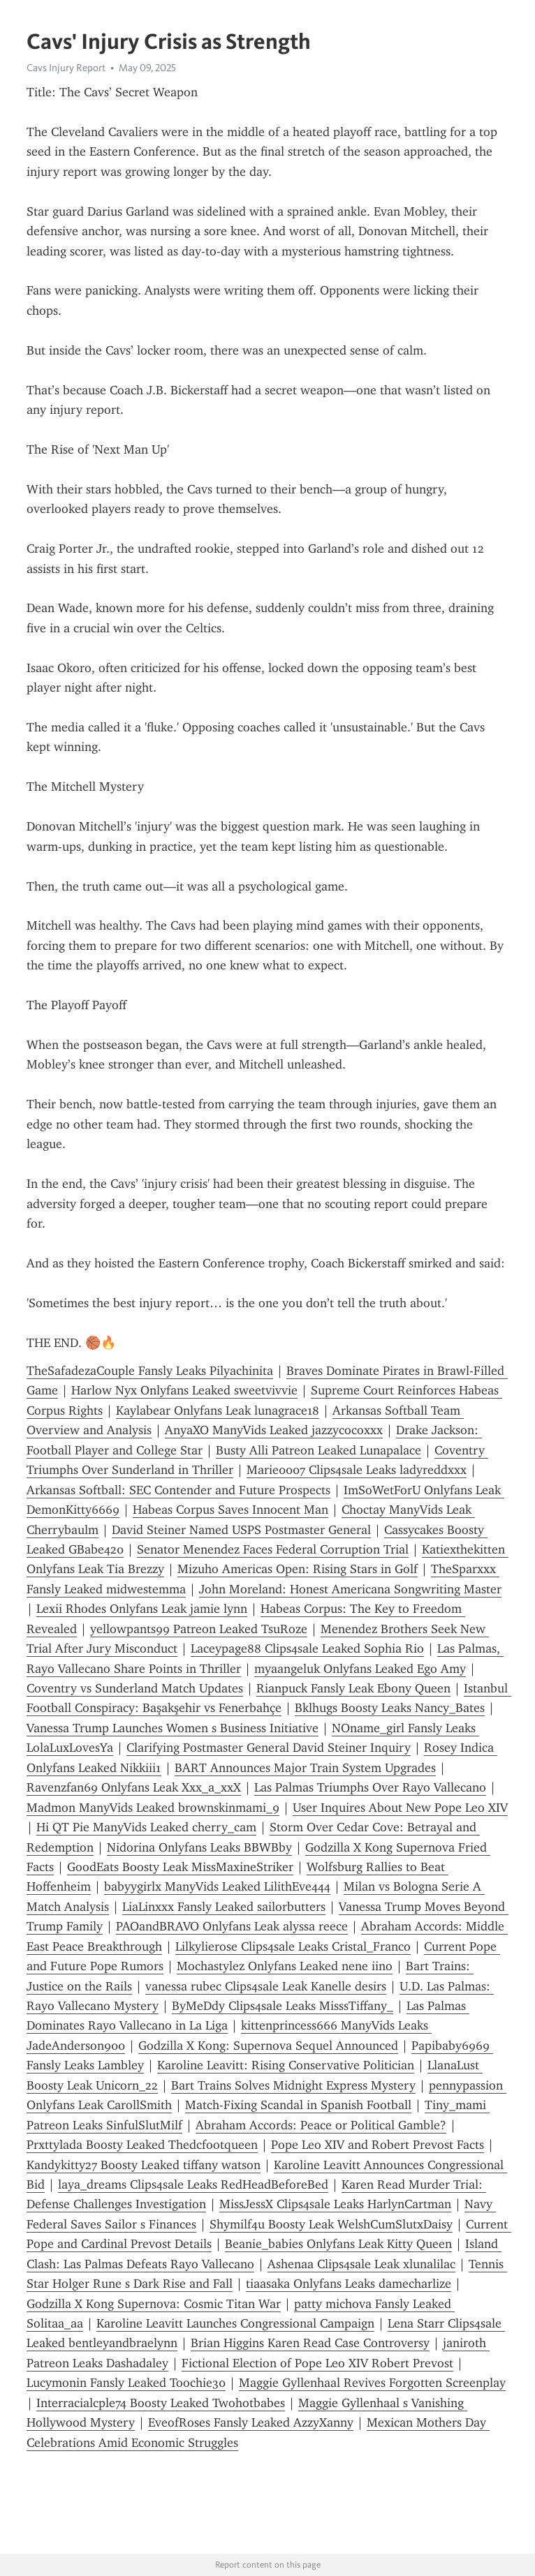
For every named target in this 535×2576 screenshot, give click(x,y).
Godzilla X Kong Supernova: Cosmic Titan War (154, 2303)
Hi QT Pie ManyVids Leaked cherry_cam (146, 1827)
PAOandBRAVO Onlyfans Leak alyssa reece (232, 1926)
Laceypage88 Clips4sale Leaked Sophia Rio (307, 1648)
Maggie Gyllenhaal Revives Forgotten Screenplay (372, 2382)
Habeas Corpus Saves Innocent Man (230, 1509)
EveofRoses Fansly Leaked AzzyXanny (250, 2422)
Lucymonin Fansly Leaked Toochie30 (126, 2382)
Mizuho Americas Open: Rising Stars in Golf (297, 1569)
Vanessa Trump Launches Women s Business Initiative (172, 1728)
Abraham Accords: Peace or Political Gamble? (321, 2125)
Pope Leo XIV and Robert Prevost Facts (377, 2144)
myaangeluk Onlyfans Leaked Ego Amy (360, 1668)
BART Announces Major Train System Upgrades (305, 1767)
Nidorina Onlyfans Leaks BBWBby (199, 1847)
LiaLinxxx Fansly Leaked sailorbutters (223, 1906)
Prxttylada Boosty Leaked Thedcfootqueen (142, 2144)
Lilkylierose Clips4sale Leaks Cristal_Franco (293, 1946)
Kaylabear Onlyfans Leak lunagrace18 (217, 1410)
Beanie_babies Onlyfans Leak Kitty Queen (338, 2243)
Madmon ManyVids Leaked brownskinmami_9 (153, 1807)
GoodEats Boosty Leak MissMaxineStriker (180, 1867)
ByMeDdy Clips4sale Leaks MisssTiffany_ (282, 2005)
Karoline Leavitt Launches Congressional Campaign (235, 2323)
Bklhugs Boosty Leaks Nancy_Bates (390, 1707)
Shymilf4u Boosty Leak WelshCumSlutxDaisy (331, 2224)
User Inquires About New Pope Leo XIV (400, 1807)
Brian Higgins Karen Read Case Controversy (310, 2343)
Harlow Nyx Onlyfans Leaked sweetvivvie (184, 1390)
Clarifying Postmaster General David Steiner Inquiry (268, 1747)
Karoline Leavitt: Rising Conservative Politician (285, 2065)
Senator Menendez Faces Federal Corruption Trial (273, 1549)
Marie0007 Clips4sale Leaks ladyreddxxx (357, 1469)
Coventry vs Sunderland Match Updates (135, 1688)
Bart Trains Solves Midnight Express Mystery (293, 2085)
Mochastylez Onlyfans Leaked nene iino (285, 1966)
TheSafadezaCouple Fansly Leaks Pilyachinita (150, 1370)
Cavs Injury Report (66, 67)
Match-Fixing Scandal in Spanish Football (298, 2105)
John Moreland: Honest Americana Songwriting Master (350, 1589)
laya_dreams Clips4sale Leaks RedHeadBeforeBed (193, 2184)
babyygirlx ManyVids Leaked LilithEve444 (217, 1886)
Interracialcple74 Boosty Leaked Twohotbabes (160, 2403)
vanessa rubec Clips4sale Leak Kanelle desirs (265, 1986)
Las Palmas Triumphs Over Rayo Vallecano (370, 1787)
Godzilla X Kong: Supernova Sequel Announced (268, 2045)
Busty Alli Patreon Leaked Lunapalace (318, 1450)
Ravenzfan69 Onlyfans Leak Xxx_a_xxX (134, 1787)
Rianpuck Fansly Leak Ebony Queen (353, 1688)
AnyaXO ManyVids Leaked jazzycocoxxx (274, 1430)
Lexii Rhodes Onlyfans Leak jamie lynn (141, 1608)
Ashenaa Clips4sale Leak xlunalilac (361, 2264)
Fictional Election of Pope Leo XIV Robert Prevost (317, 2363)
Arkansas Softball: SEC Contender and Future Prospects (178, 1490)
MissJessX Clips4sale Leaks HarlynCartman (335, 2204)
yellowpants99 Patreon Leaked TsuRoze (198, 1629)
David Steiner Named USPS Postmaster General (241, 1530)
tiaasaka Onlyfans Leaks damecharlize (348, 2283)
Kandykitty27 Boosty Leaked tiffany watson (144, 2165)
